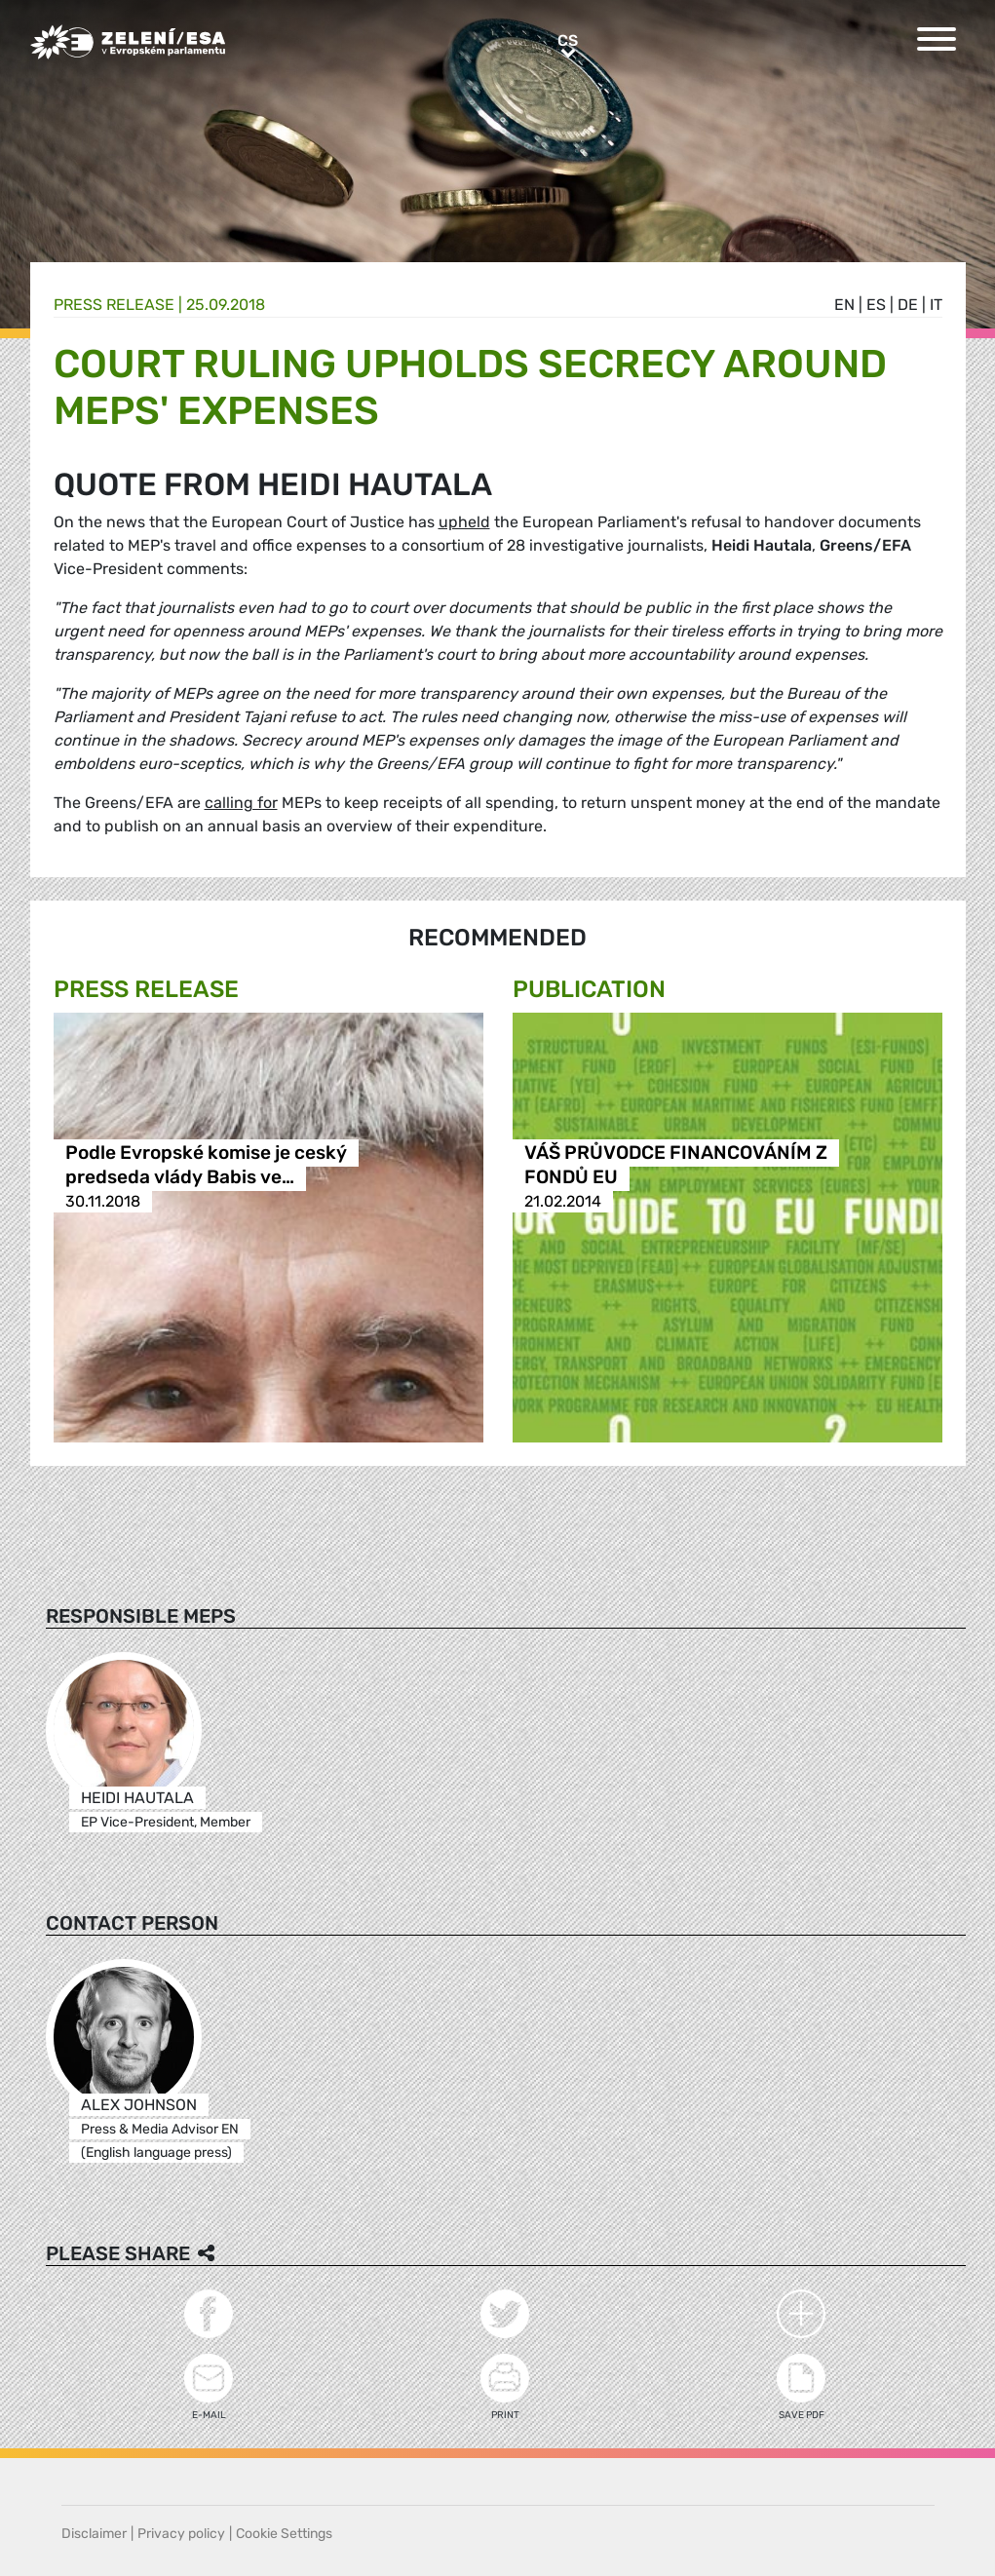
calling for (241, 802)
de (908, 304)
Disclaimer (94, 2533)
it (936, 304)
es (876, 304)
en (844, 304)
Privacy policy (181, 2533)
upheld (464, 522)
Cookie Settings (284, 2533)
